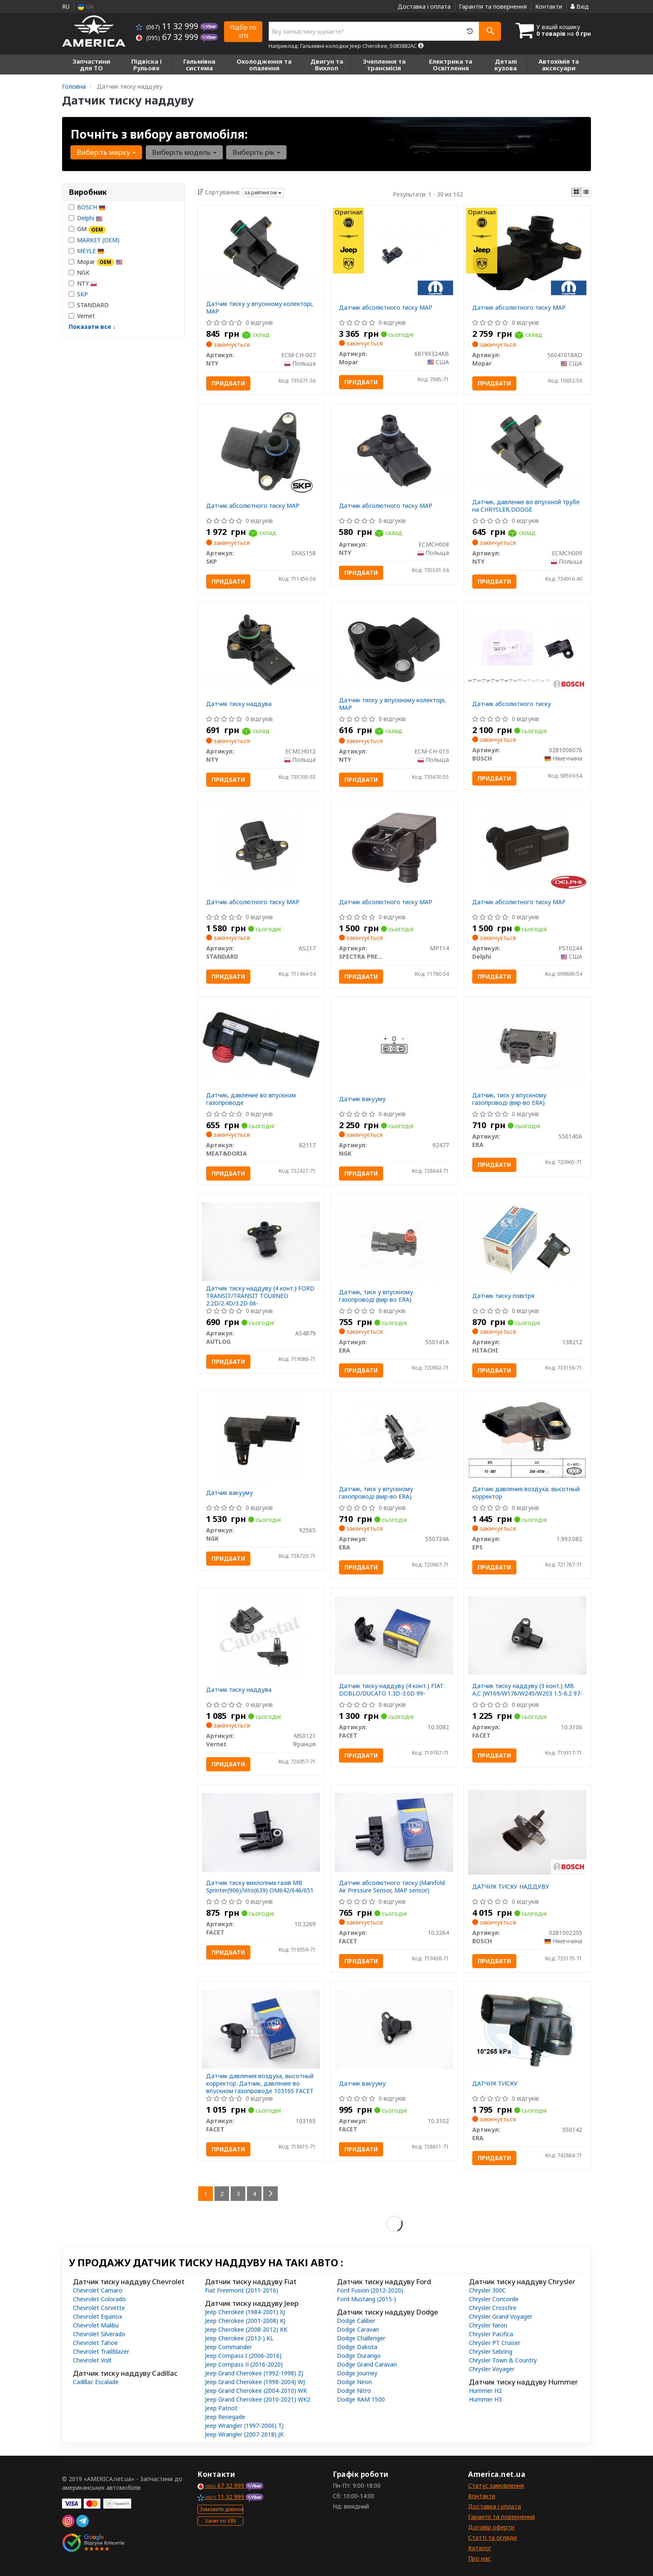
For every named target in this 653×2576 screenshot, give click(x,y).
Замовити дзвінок (221, 2509)
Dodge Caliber (356, 2321)
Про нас (479, 2558)
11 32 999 (168, 26)
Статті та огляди (492, 2537)
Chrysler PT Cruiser (494, 2343)
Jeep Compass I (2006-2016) (243, 2356)
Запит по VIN (220, 2520)
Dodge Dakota (357, 2347)
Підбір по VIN (243, 31)
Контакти (548, 6)
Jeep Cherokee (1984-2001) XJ (245, 2312)
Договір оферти (491, 2527)
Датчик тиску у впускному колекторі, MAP (259, 307)
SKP (82, 294)
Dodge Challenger (361, 2338)
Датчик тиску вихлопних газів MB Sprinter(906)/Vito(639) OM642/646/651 (260, 1886)
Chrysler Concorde (493, 2299)
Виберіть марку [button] (106, 152)
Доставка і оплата (424, 6)
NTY (83, 283)
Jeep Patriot (221, 2408)
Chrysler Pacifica (491, 2334)
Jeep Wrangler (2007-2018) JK (244, 2434)
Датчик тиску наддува (239, 704)
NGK (79, 272)
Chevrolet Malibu (96, 2325)
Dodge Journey (357, 2373)
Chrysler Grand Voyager (500, 2316)
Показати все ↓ (92, 327)
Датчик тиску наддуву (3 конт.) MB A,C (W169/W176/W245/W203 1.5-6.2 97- (527, 1689)
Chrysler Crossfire (492, 2308)
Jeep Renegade (225, 2417)
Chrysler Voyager (491, 2369)
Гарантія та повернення (493, 6)
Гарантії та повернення (501, 2517)
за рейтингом (263, 192)
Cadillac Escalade (96, 2382)
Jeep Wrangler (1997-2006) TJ (244, 2425)
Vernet (82, 316)
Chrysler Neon (488, 2325)
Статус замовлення (496, 2485)
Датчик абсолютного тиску (511, 704)
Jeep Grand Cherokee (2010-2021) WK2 (257, 2399)
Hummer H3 (485, 2399)
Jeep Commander (228, 2347)
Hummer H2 (485, 2390)
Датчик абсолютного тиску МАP (385, 506)
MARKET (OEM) (98, 240)
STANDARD (89, 305)
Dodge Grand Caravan (367, 2364)
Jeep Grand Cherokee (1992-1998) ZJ (254, 2373)
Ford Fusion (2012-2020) (370, 2290)
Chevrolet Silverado (99, 2334)
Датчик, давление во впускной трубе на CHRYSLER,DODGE (526, 505)
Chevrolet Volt (92, 2360)
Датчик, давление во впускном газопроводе (251, 1098)
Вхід (580, 6)
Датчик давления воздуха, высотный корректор (526, 1492)
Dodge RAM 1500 (361, 2399)
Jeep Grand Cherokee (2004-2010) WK (256, 2390)
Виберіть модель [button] (184, 152)
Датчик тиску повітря (503, 1296)
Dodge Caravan (358, 2329)
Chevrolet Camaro (97, 2290)
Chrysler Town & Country (503, 2360)
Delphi (89, 218)
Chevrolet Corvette (99, 2308)
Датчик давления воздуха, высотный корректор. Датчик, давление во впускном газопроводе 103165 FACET (260, 2083)
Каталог (479, 2548)
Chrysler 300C (487, 2290)
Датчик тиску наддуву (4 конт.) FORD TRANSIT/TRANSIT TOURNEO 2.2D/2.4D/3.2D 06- (260, 1295)
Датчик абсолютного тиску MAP (385, 307)
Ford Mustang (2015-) (366, 2299)
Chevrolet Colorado (99, 2299)
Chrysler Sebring (490, 2351)
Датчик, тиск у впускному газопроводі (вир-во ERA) (509, 1098)
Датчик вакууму (362, 1099)
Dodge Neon (354, 2382)
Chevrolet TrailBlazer (101, 2351)
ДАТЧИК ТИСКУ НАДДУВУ (510, 1886)
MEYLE (90, 251)
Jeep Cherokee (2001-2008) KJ (245, 2321)
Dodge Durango (359, 2356)
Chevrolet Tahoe (95, 2343)
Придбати (228, 383)
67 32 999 (168, 36)
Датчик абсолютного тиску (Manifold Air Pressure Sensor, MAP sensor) (392, 1886)
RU (66, 6)
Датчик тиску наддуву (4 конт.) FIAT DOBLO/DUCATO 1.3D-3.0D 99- (391, 1689)
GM (87, 229)
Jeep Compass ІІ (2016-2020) (244, 2364)
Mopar (95, 262)
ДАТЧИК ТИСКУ (495, 2083)
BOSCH (91, 207)
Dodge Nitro (354, 2390)
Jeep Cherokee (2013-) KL (239, 2338)
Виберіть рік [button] (256, 152)
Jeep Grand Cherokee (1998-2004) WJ (255, 2382)
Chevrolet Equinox (97, 2316)
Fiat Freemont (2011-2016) (241, 2290)
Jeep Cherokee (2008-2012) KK (246, 2329)
